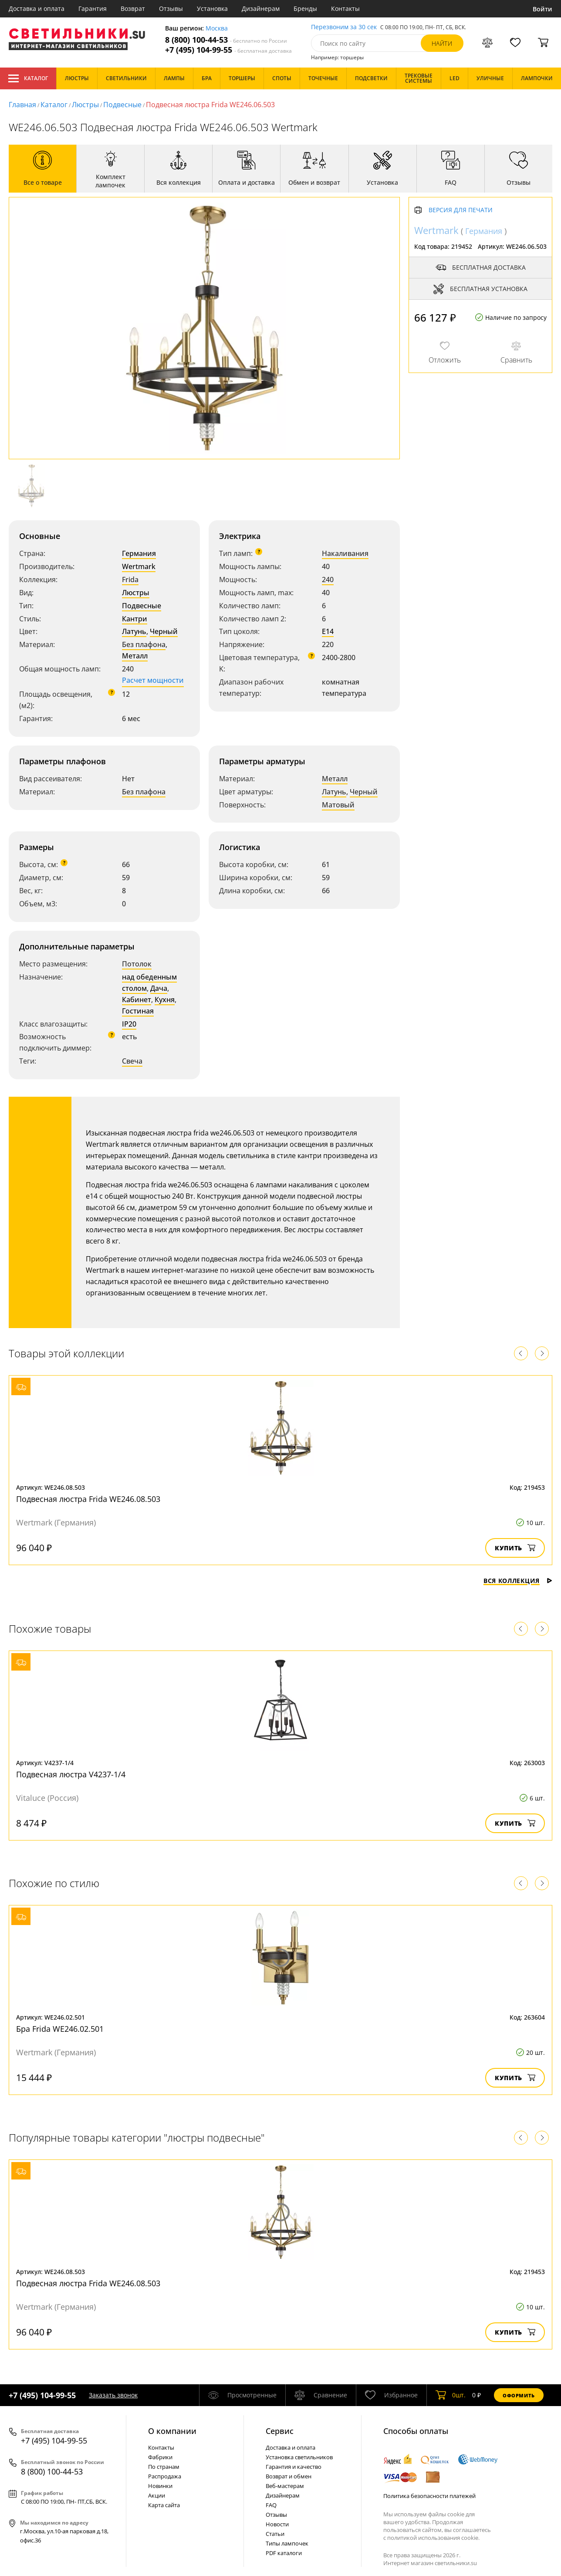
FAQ (271, 2505)
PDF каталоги (284, 2553)
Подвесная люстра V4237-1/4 (70, 1774)
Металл (135, 656)
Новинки (160, 2486)
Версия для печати (461, 210)
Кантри (134, 619)
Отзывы (171, 8)
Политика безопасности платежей (429, 2496)
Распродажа (164, 2476)
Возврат (133, 8)
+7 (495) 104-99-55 (228, 50)
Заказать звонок (113, 2395)
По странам (163, 2467)
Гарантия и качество (293, 2467)
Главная (22, 104)
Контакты (345, 8)
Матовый (338, 805)
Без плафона (144, 644)
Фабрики (160, 2457)
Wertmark (138, 566)
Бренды (305, 8)
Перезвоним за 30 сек (344, 27)
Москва (217, 28)
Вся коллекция (517, 1580)
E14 (328, 631)
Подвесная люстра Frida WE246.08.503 (88, 1499)
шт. (451, 2395)
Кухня (165, 999)
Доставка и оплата (36, 8)
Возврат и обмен (288, 2476)
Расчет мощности (153, 680)
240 (328, 579)
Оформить (519, 2395)
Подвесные (122, 104)
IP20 (129, 1024)
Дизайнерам (261, 8)
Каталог (28, 78)
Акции (156, 2495)
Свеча (132, 1061)
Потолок (137, 964)
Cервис (280, 2431)
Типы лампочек (287, 2543)
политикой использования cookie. (433, 2538)
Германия (139, 553)
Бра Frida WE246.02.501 (60, 2029)
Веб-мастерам (285, 2486)
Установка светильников (299, 2457)
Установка (212, 8)
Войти (542, 9)
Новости (277, 2524)
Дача (158, 988)
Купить (515, 1548)
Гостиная (138, 1011)
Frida (130, 579)
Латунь (134, 631)
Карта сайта (164, 2505)
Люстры (85, 104)
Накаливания (345, 553)
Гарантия (92, 8)
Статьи (275, 2534)
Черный (164, 631)
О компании (172, 2431)
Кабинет (136, 999)
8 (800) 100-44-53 (226, 40)
